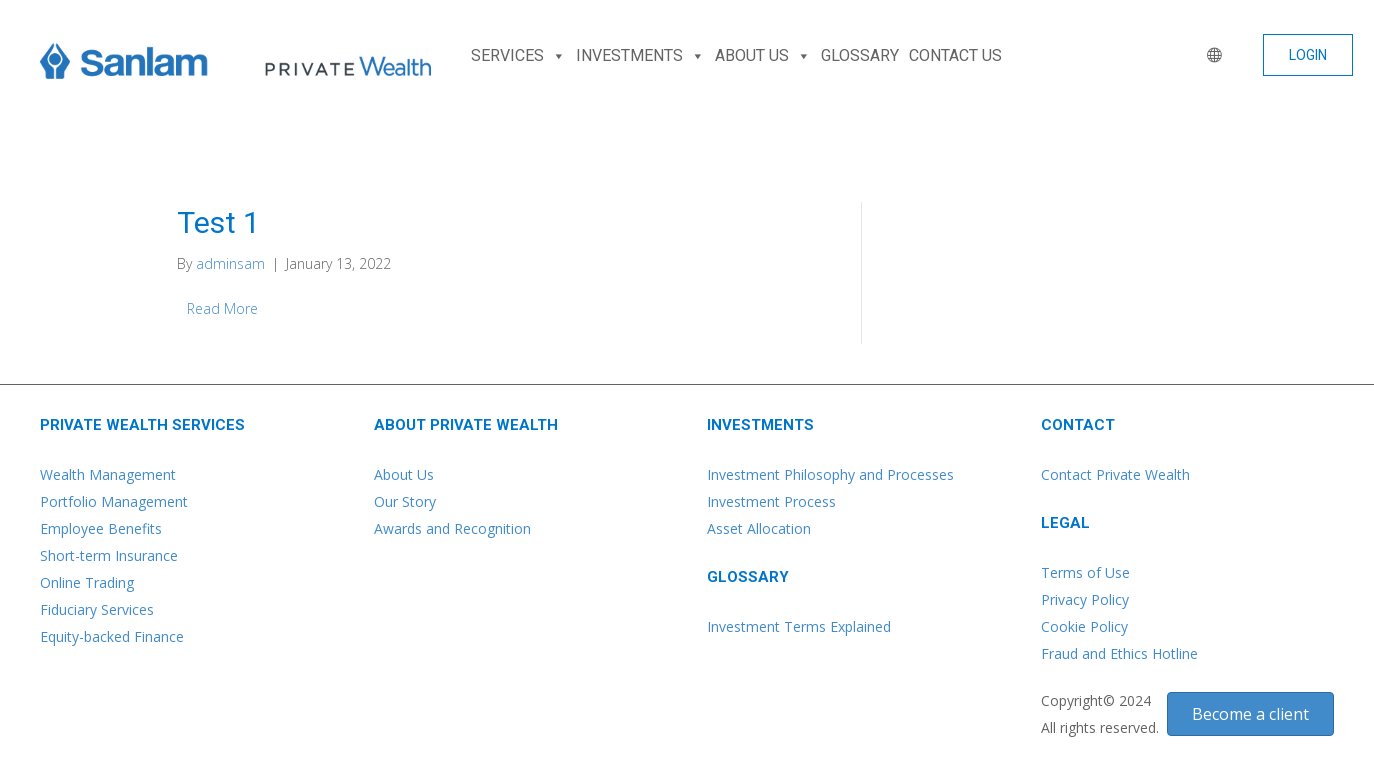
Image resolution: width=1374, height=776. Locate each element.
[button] (1308, 55)
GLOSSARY (860, 55)
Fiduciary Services (97, 609)
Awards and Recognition (452, 528)
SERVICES (518, 56)
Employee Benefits (101, 528)
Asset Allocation (759, 528)
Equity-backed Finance (112, 636)
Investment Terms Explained (799, 626)
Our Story (405, 501)
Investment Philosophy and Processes (830, 474)
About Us (404, 474)
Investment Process (771, 501)
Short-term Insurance (109, 555)
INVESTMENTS (640, 56)
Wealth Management (108, 474)
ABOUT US (763, 56)
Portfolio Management (114, 501)
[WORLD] (1210, 56)
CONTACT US (955, 55)
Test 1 (218, 222)
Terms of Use (1085, 572)
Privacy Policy (1085, 599)
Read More (222, 308)
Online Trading (87, 582)
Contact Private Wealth (1115, 474)
